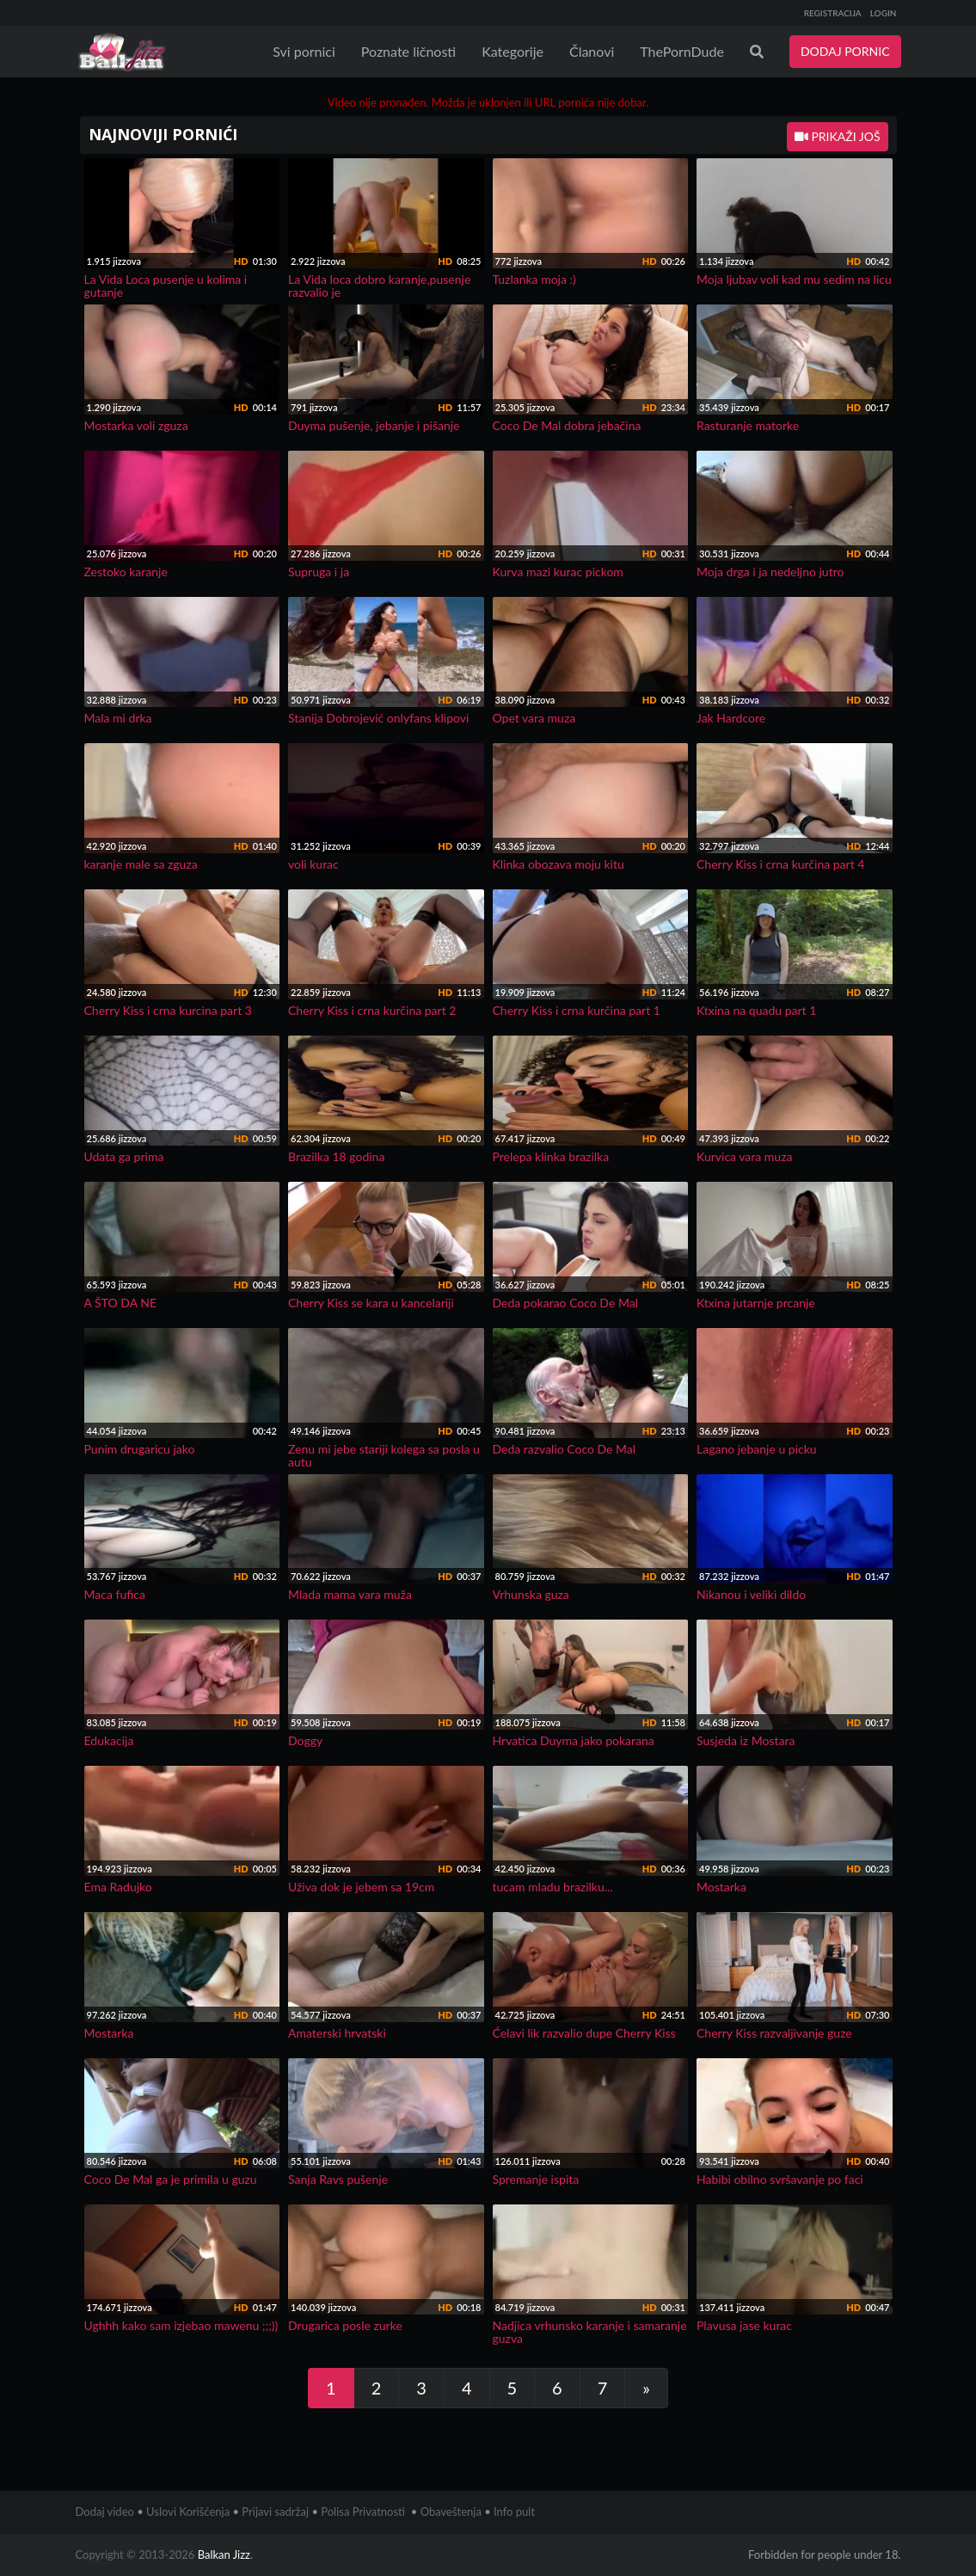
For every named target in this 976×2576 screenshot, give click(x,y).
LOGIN (883, 13)
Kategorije (512, 51)
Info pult (514, 2511)
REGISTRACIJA (833, 13)
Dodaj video (105, 2511)
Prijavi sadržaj (275, 2511)
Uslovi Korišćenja (188, 2511)
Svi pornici (304, 51)
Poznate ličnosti (408, 51)
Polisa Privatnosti (363, 2511)
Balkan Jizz (224, 2554)
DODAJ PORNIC (845, 51)
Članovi (591, 51)
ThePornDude (682, 51)
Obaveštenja (451, 2511)
